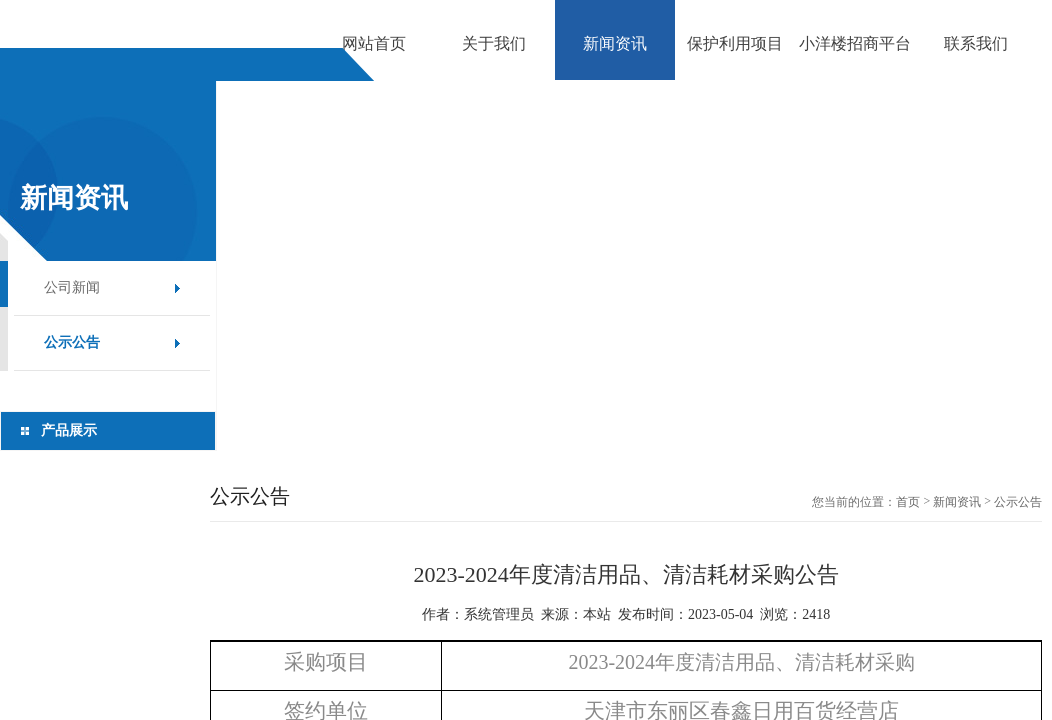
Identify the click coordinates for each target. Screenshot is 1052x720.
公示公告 (72, 342)
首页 (908, 502)
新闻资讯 (957, 502)
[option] (526, 80)
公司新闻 (72, 287)
